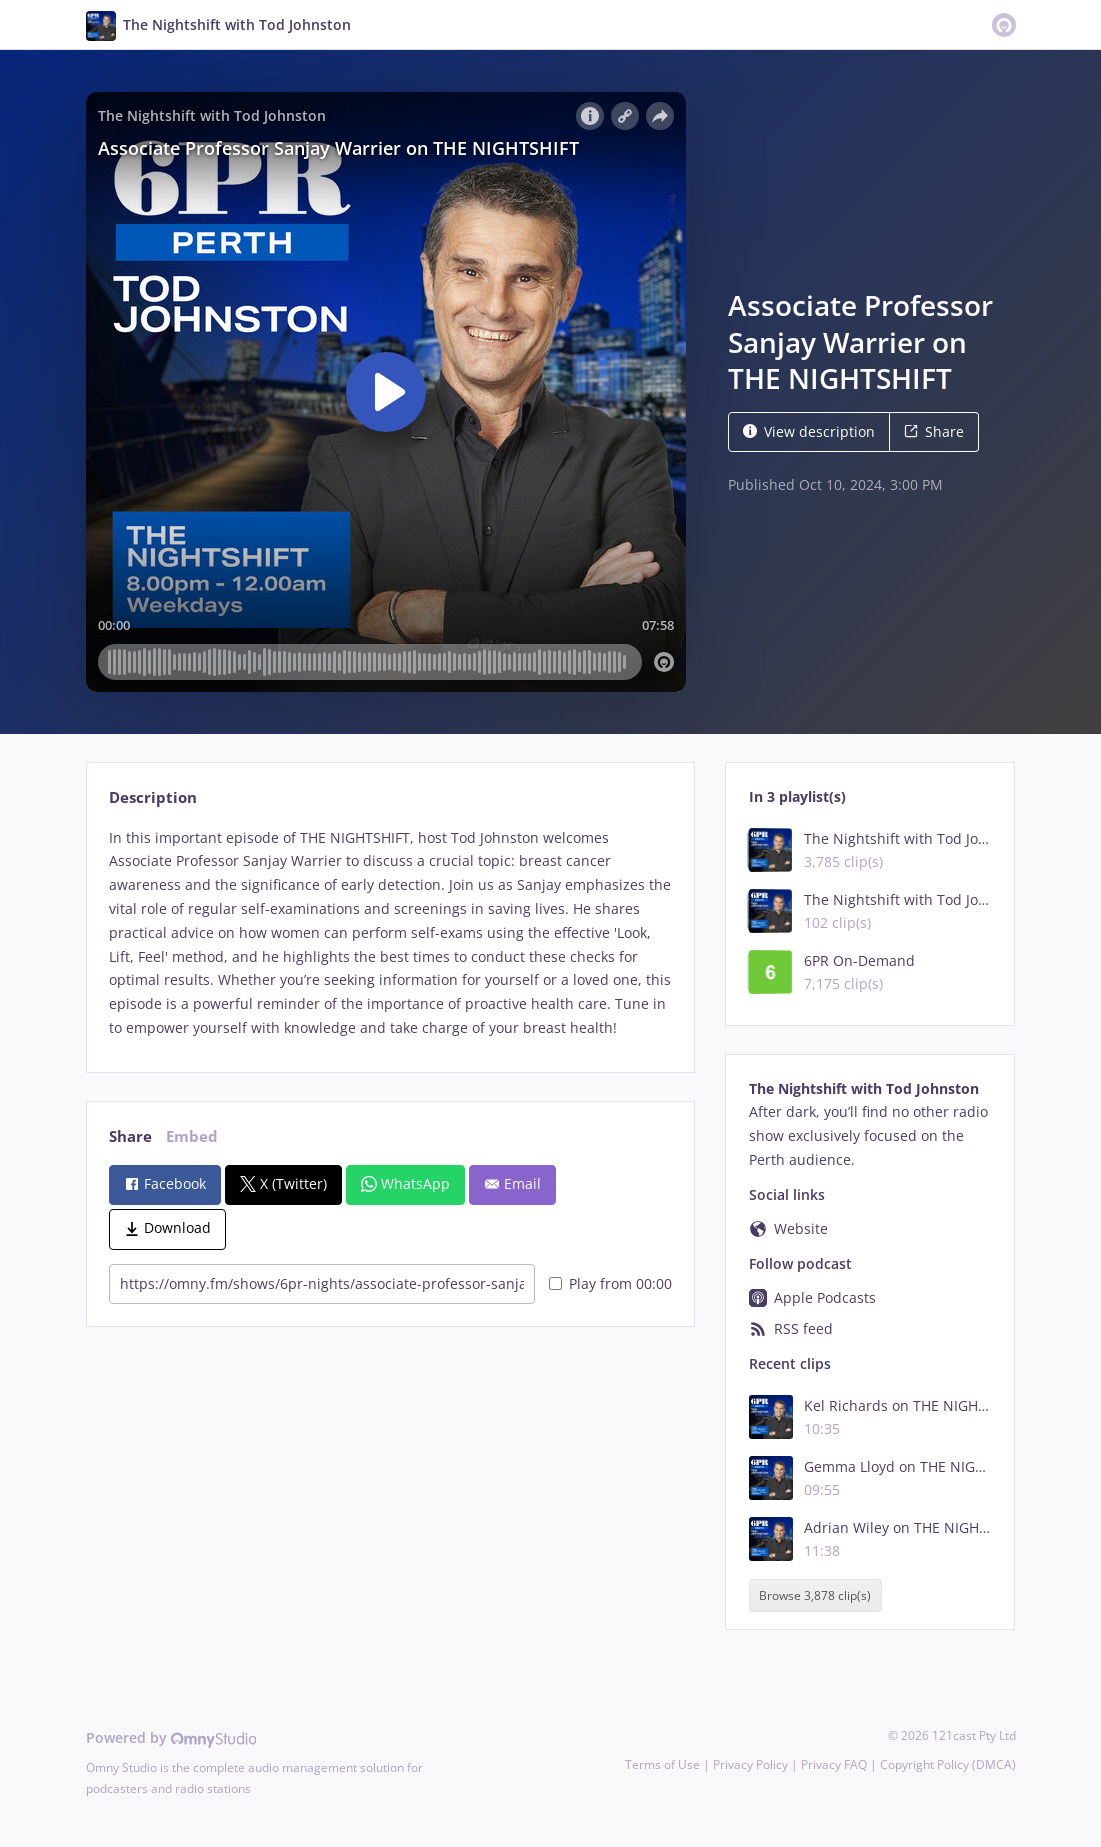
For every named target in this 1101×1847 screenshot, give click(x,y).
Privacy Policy (750, 1764)
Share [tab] (130, 1136)
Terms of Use (662, 1764)
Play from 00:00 (610, 1283)
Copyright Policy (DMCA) (948, 1764)
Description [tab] (153, 797)
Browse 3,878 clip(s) (815, 1595)
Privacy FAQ (834, 1764)
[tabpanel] (390, 933)
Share (934, 431)
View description (809, 431)
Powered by (171, 1737)
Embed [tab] (192, 1136)
